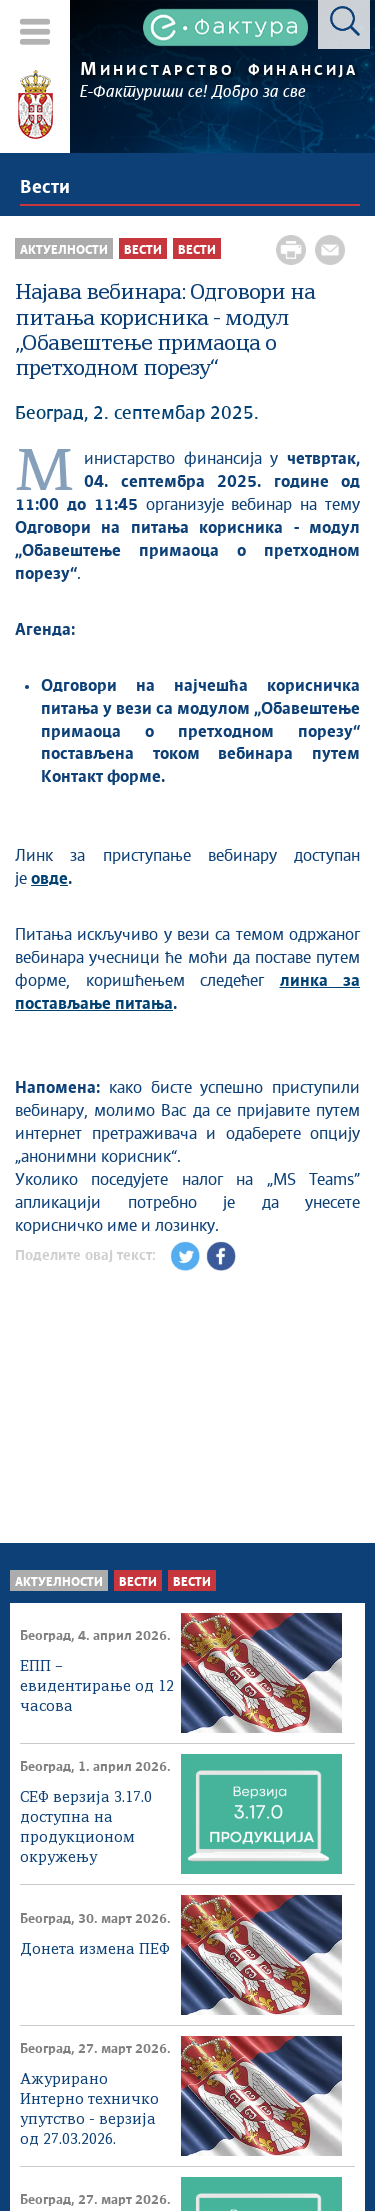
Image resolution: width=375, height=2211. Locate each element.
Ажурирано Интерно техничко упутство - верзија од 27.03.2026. (89, 2101)
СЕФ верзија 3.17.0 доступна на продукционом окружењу (86, 1819)
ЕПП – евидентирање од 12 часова (97, 1687)
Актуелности (59, 1582)
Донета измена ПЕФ (95, 1950)
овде (49, 879)
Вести (45, 188)
